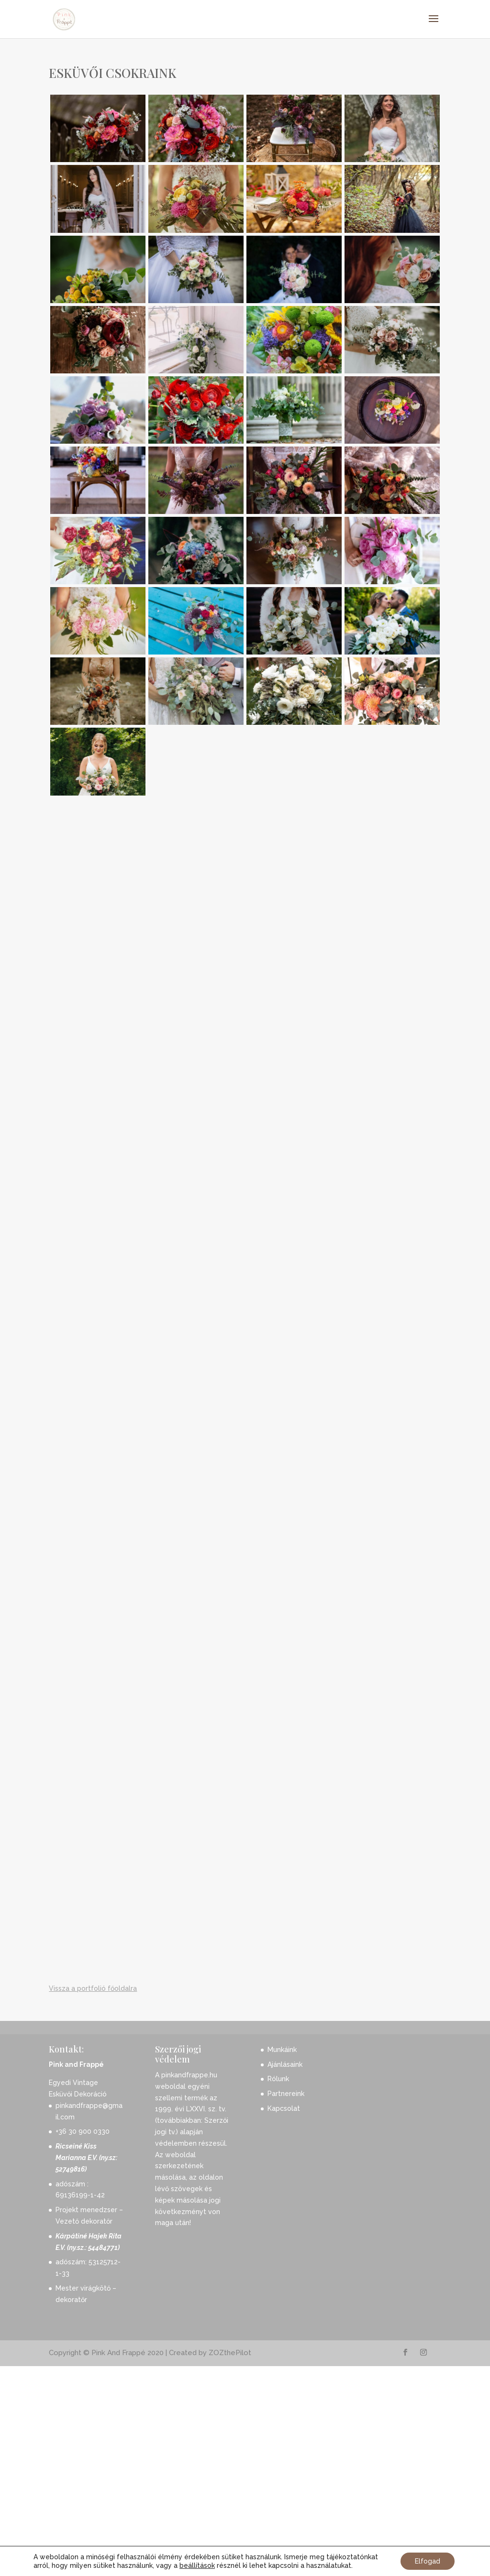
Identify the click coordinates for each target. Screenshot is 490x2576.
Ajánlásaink (284, 2285)
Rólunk (278, 2299)
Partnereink (285, 2314)
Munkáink (282, 2270)
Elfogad (427, 2561)
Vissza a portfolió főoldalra (93, 2209)
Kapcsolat (283, 2329)
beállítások (197, 2565)
